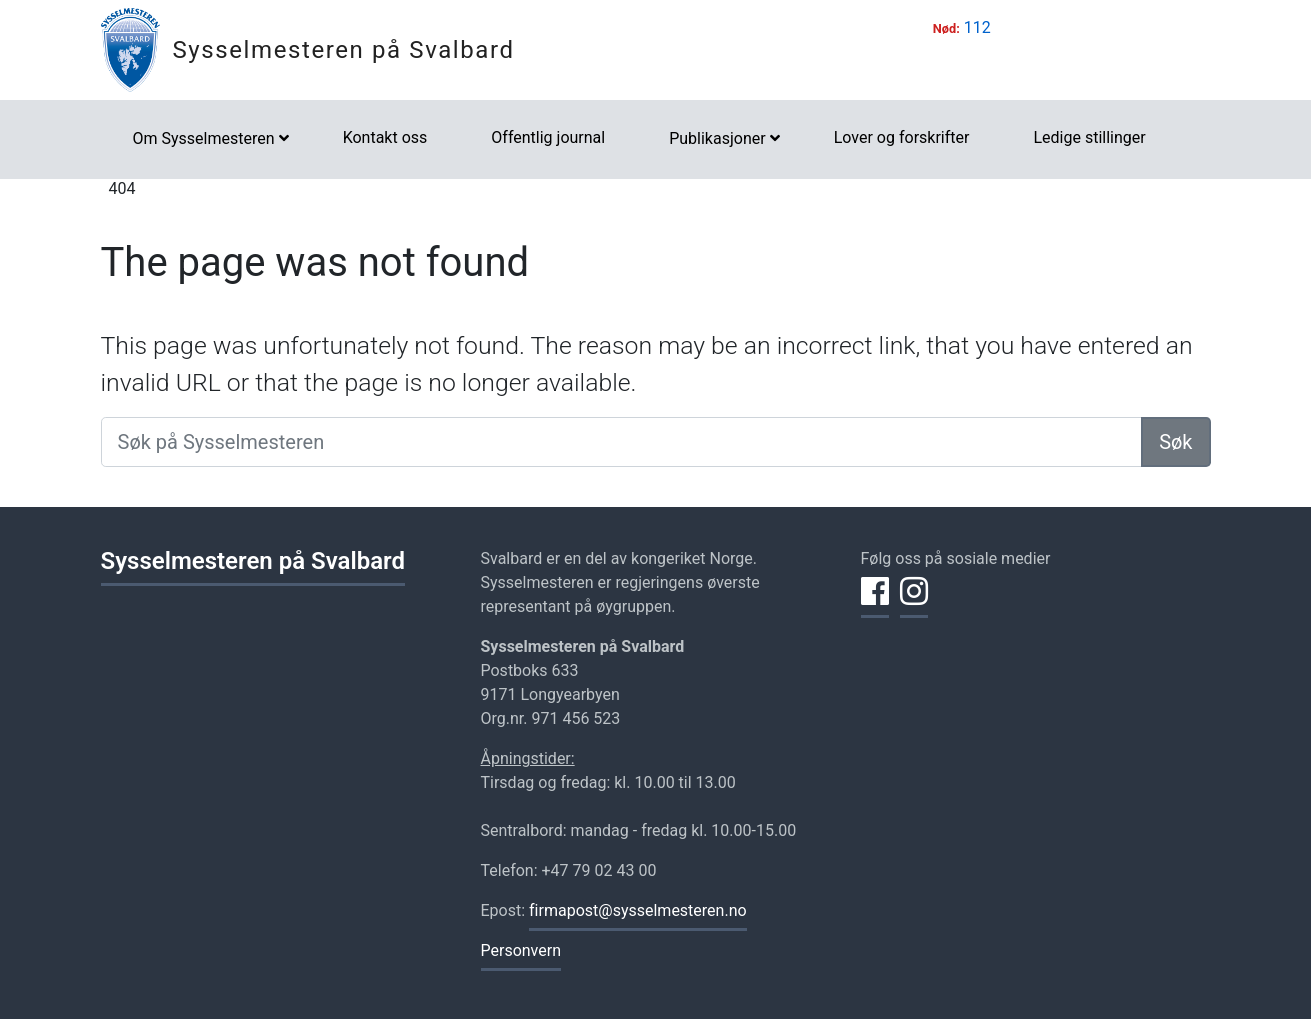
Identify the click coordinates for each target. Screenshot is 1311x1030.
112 (977, 27)
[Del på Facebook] (875, 603)
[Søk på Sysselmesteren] (622, 442)
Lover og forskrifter (902, 137)
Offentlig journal (548, 137)
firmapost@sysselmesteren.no (638, 910)
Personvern (521, 950)
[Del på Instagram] (914, 603)
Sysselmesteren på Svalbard (344, 50)
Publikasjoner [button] (717, 138)
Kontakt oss (385, 137)
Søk (1175, 442)
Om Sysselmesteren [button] (204, 138)
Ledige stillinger (1089, 137)
